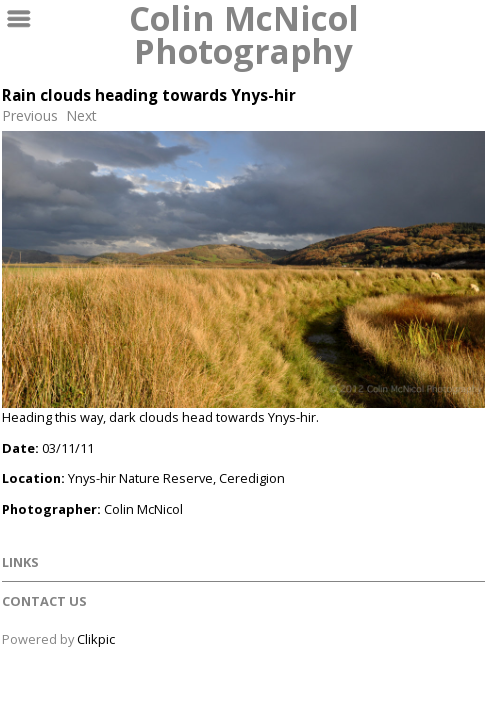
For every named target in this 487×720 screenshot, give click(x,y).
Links (20, 562)
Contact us (44, 601)
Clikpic (96, 639)
